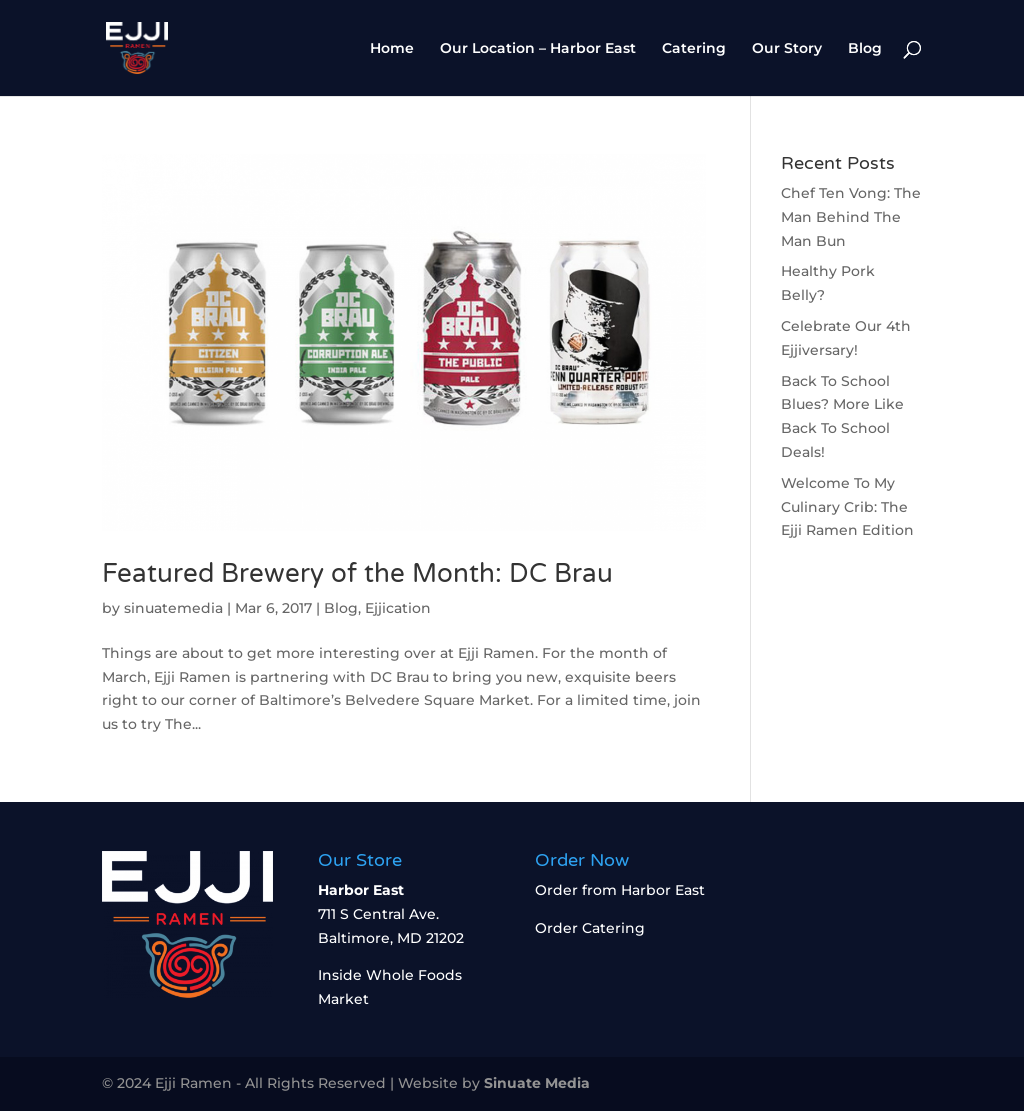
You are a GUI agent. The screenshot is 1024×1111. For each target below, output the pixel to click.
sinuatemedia (173, 608)
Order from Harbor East (620, 890)
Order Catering (590, 928)
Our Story (787, 49)
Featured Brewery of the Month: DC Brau (361, 573)
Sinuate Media (537, 1083)
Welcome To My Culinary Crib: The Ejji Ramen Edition (847, 507)
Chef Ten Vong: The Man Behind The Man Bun (851, 217)
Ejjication (398, 608)
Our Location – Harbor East (538, 49)
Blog (865, 49)
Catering (694, 49)
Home (392, 49)
